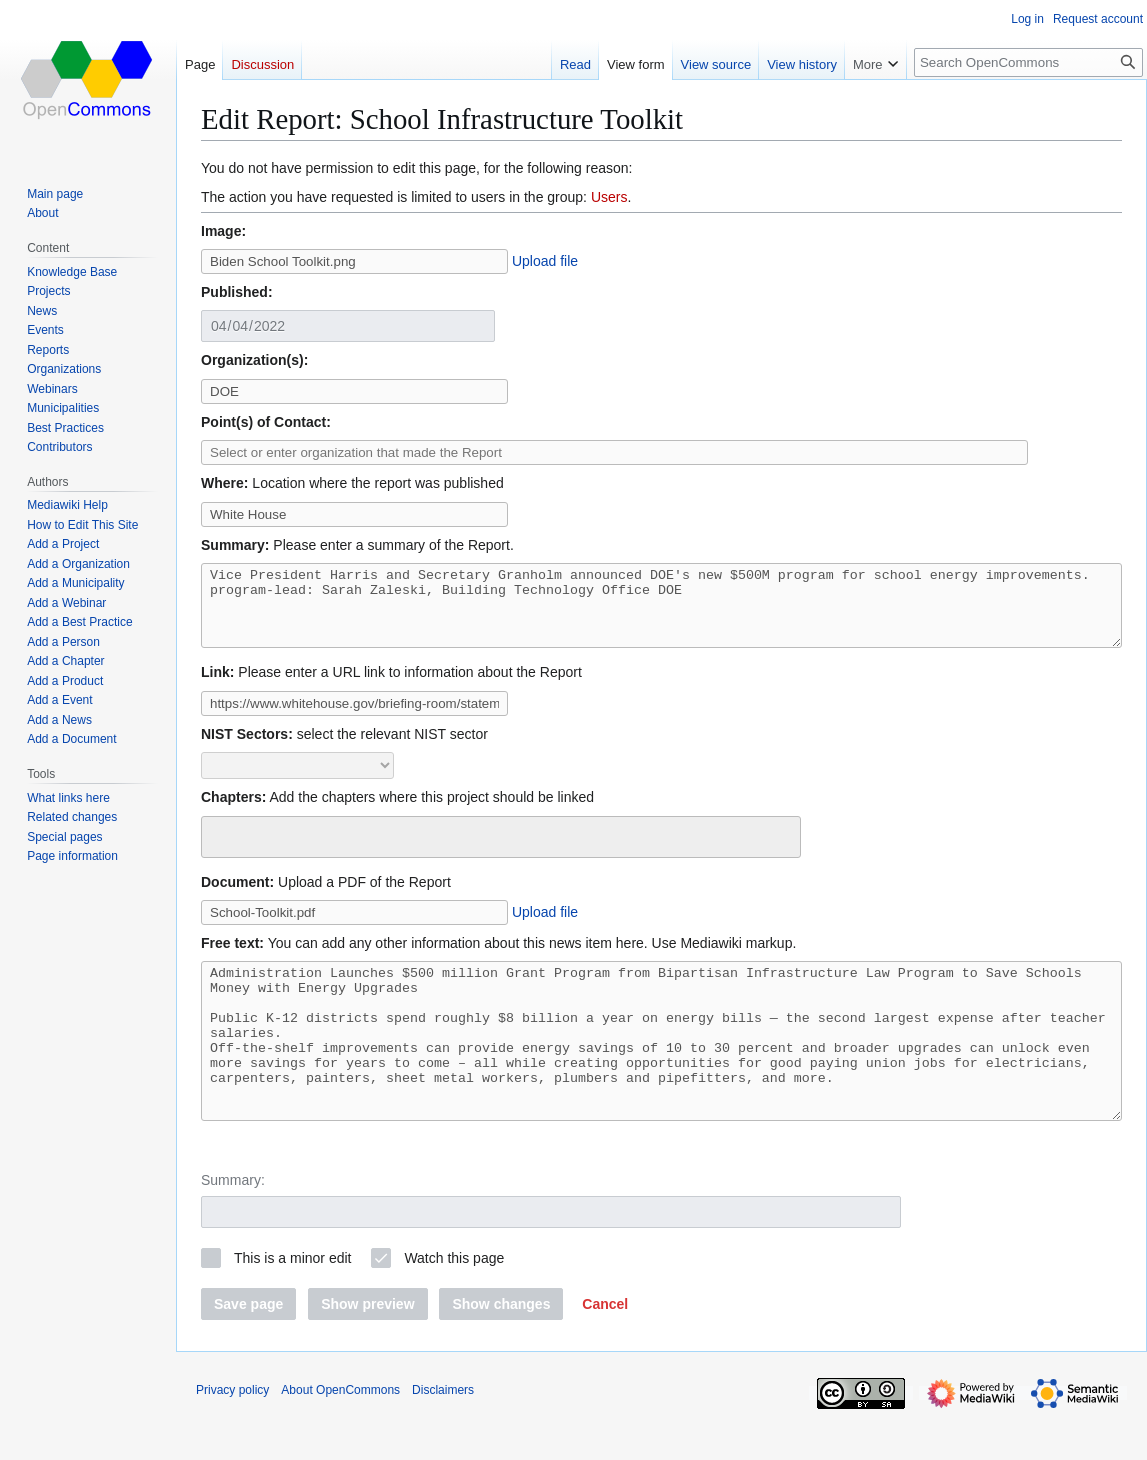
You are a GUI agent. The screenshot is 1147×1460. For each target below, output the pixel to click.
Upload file (545, 261)
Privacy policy (232, 1435)
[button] (605, 1349)
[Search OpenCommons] (1028, 62)
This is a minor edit (292, 1303)
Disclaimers (443, 1435)
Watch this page (454, 1303)
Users (609, 197)
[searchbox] (220, 849)
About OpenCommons (340, 1435)
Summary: (233, 1225)
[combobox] (501, 852)
